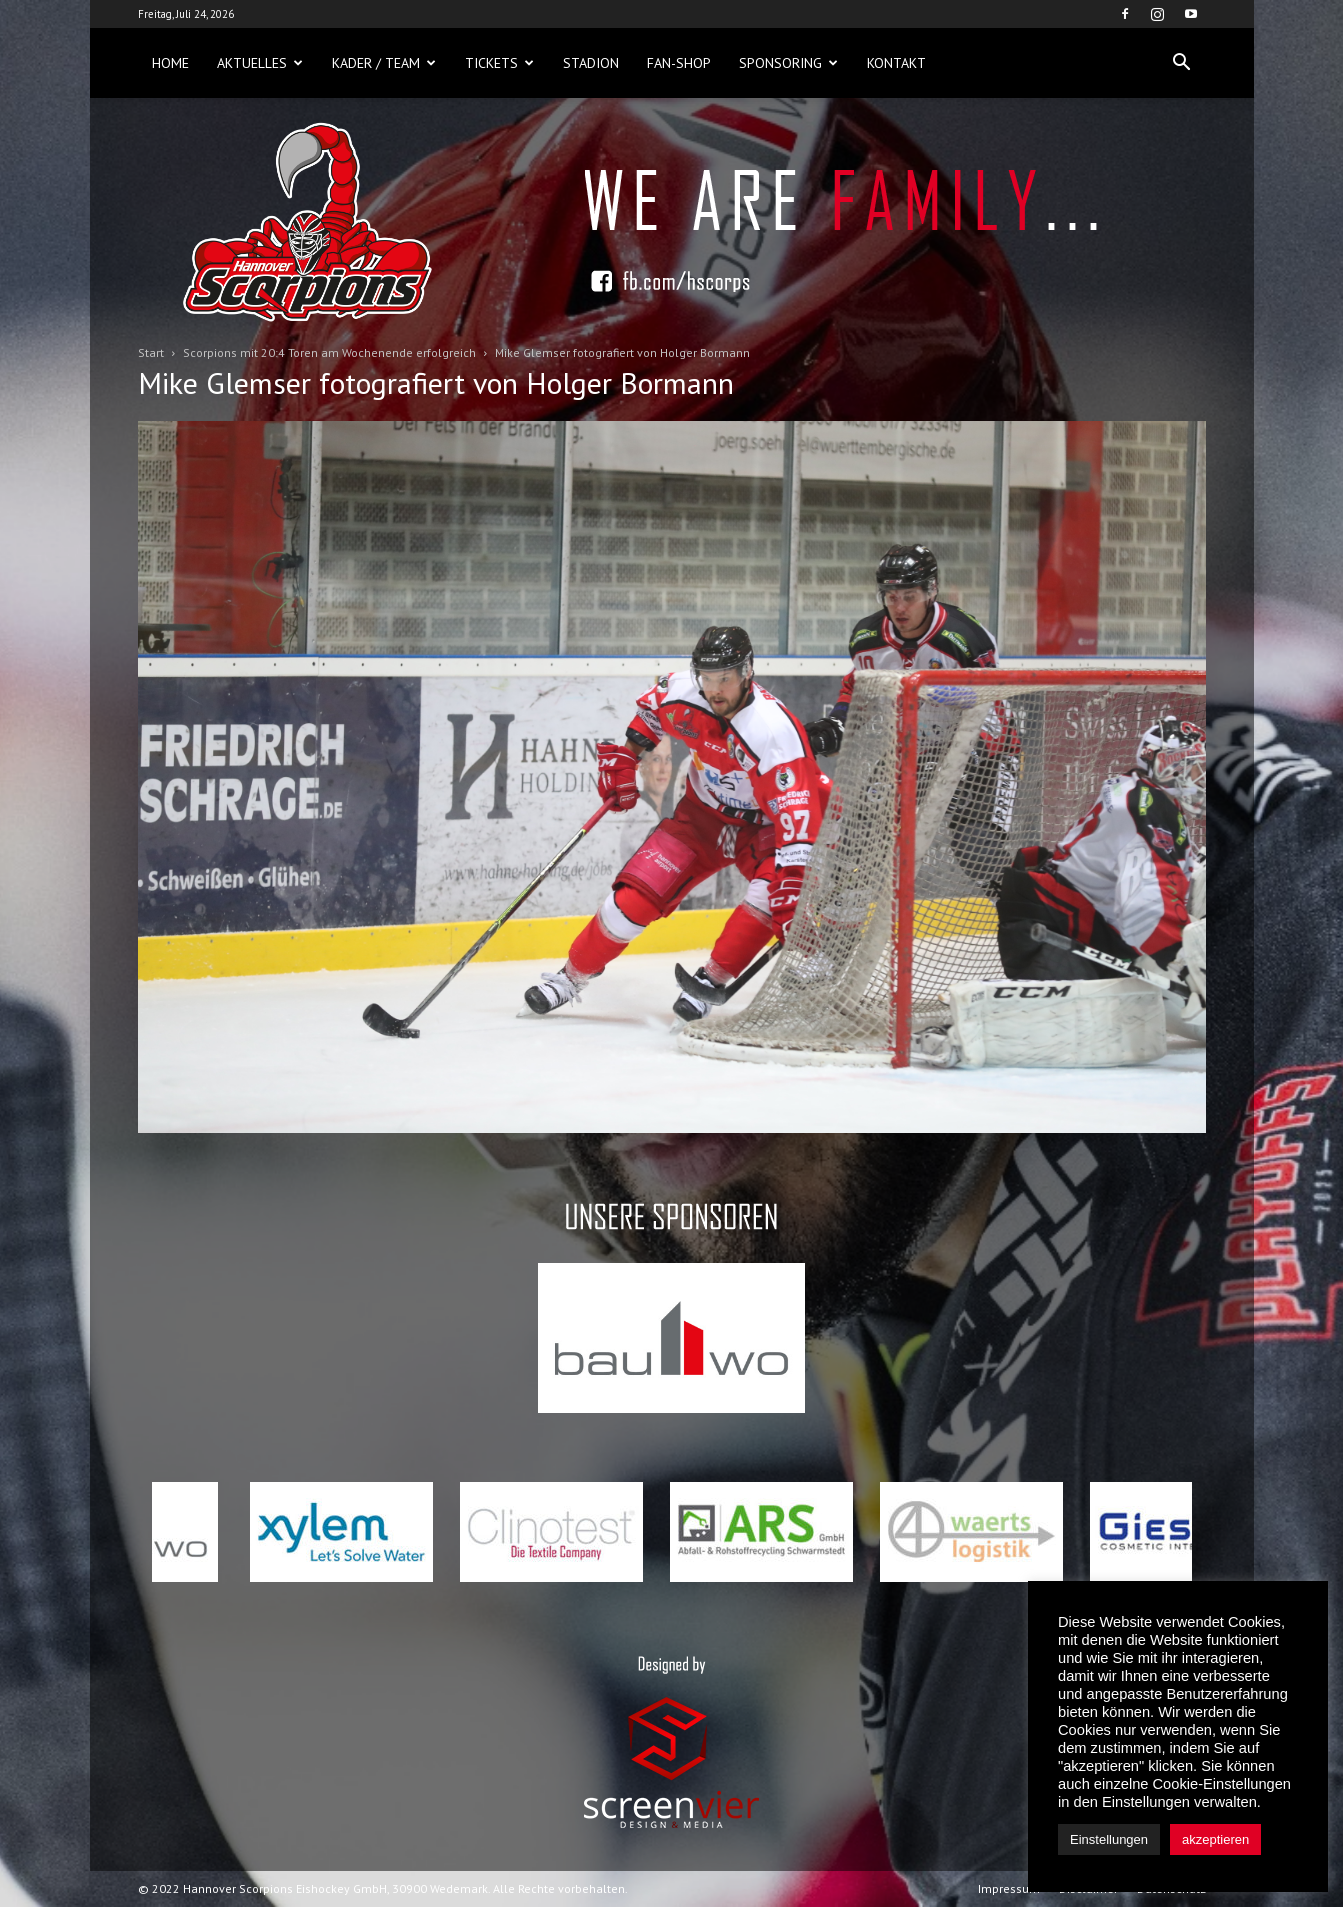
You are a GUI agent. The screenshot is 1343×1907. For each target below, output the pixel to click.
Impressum (1009, 1888)
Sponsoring (788, 63)
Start (151, 352)
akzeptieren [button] (1215, 1839)
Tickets (499, 63)
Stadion (591, 63)
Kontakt (896, 63)
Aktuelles (260, 63)
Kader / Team (384, 63)
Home (170, 63)
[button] (1182, 63)
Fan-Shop (679, 63)
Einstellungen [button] (1109, 1839)
